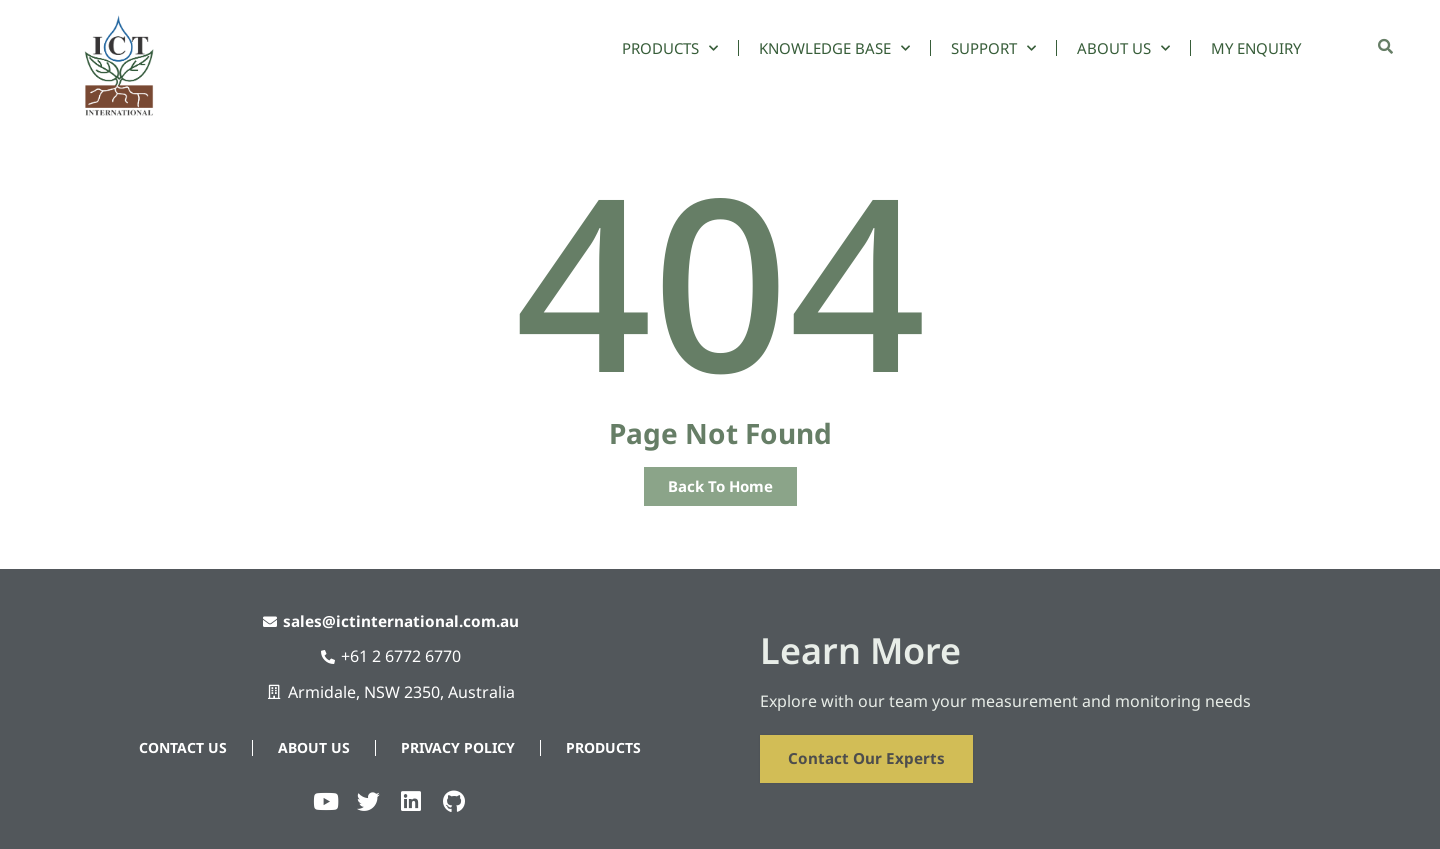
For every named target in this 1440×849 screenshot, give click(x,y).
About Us (1123, 48)
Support (993, 48)
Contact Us (183, 745)
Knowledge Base (834, 48)
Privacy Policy (458, 745)
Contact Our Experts (870, 757)
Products (670, 48)
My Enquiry (1256, 48)
